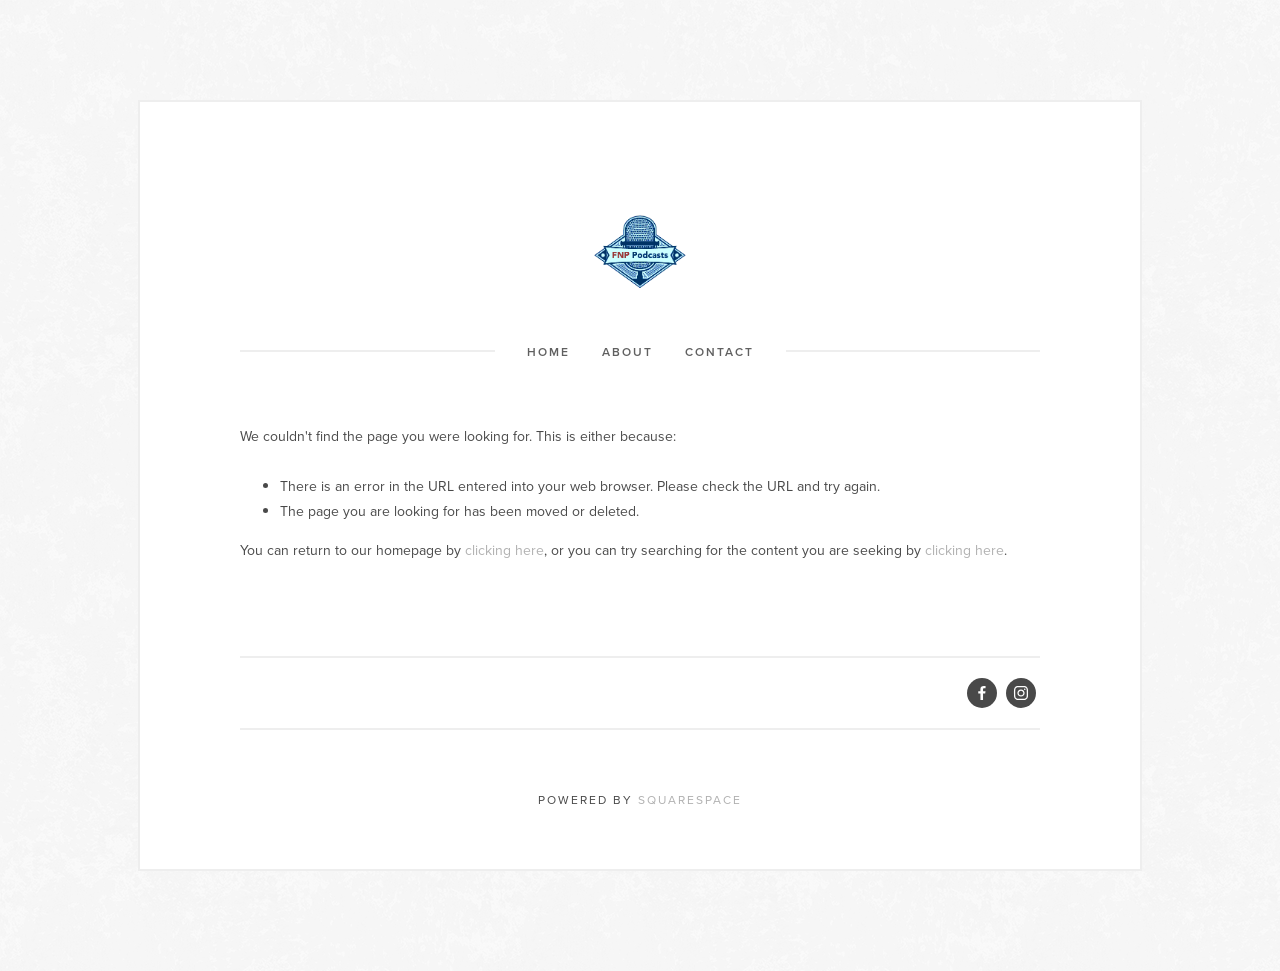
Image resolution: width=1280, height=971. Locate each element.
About (627, 351)
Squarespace (690, 799)
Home (548, 351)
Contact (719, 351)
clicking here (504, 550)
